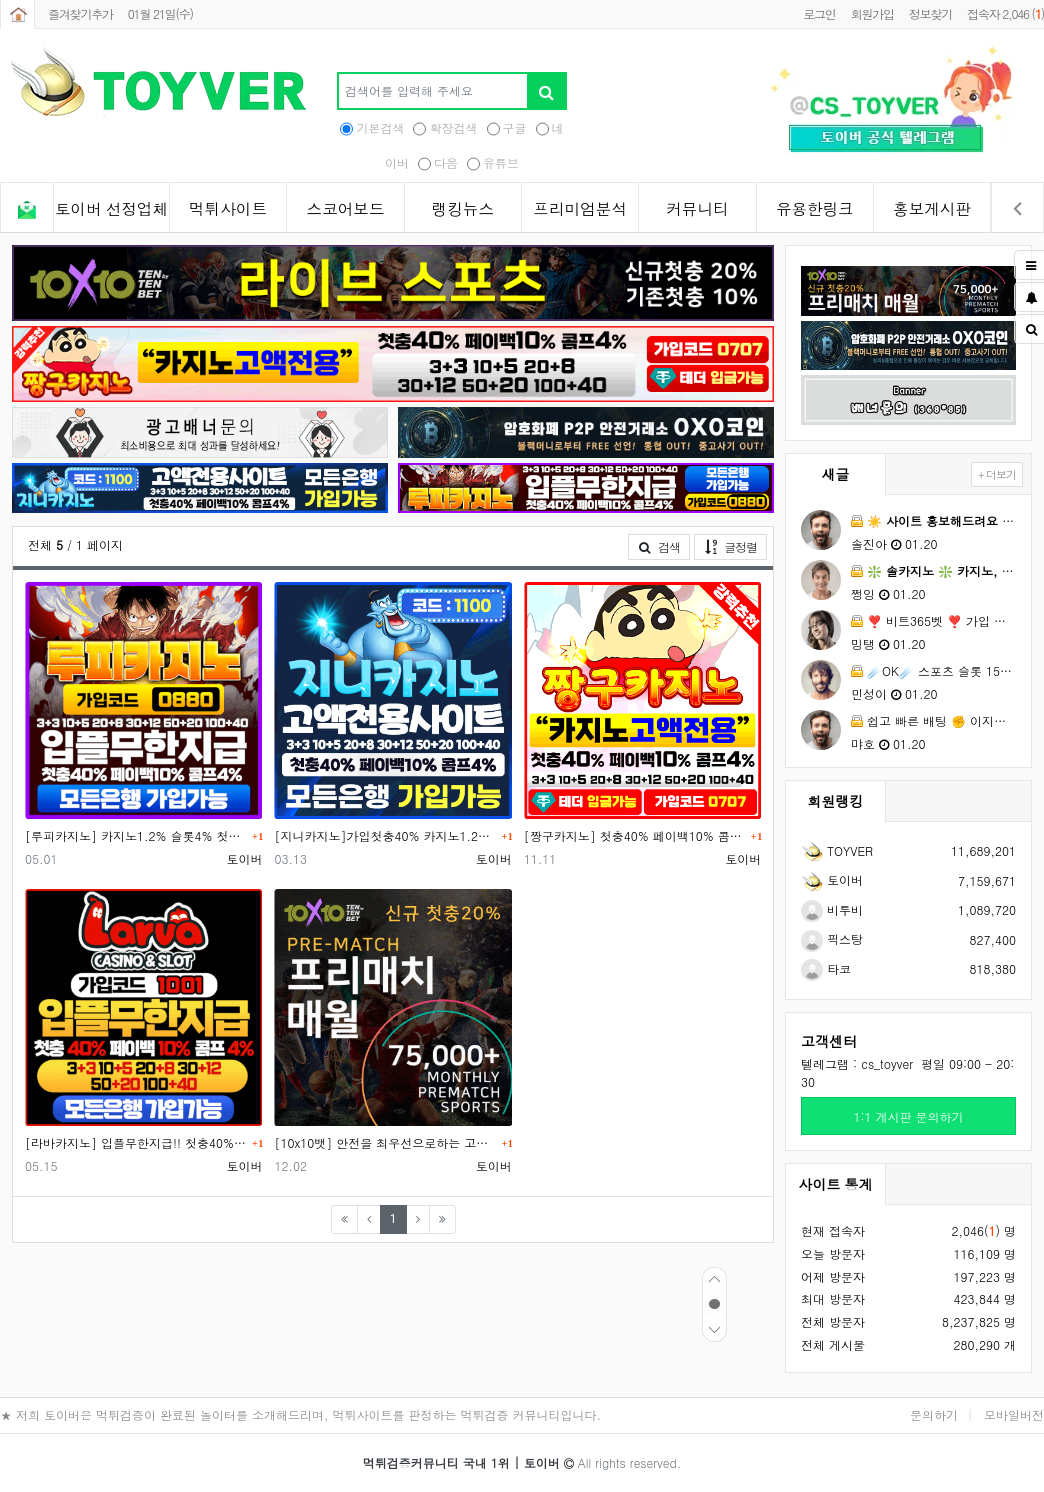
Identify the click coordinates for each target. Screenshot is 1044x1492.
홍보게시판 (932, 209)
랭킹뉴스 (463, 209)
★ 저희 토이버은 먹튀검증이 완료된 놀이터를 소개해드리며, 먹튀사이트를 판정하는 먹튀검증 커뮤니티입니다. (300, 1414)
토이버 (832, 879)
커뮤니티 (697, 209)
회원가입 (872, 13)
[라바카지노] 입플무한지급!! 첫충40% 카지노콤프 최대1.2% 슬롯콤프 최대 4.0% (136, 1142)
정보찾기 (930, 13)
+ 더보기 (997, 474)
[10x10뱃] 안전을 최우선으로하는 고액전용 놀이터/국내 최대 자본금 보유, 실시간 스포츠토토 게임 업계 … (385, 1142)
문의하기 (934, 1414)
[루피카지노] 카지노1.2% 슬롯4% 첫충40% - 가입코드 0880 (136, 835)
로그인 (819, 13)
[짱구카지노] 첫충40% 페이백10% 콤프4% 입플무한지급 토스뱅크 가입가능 (635, 835)
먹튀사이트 (228, 209)
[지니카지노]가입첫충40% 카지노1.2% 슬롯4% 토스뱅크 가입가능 (385, 835)
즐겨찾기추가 (80, 13)
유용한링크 (815, 209)
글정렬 (735, 546)
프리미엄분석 (580, 209)
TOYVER (837, 850)
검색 (659, 546)
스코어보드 (346, 209)
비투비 (832, 909)
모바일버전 (1014, 1414)
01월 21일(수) (160, 13)
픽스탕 (832, 938)
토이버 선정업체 (111, 209)
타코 (826, 968)
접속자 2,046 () (1005, 13)
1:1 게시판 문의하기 (908, 1116)
